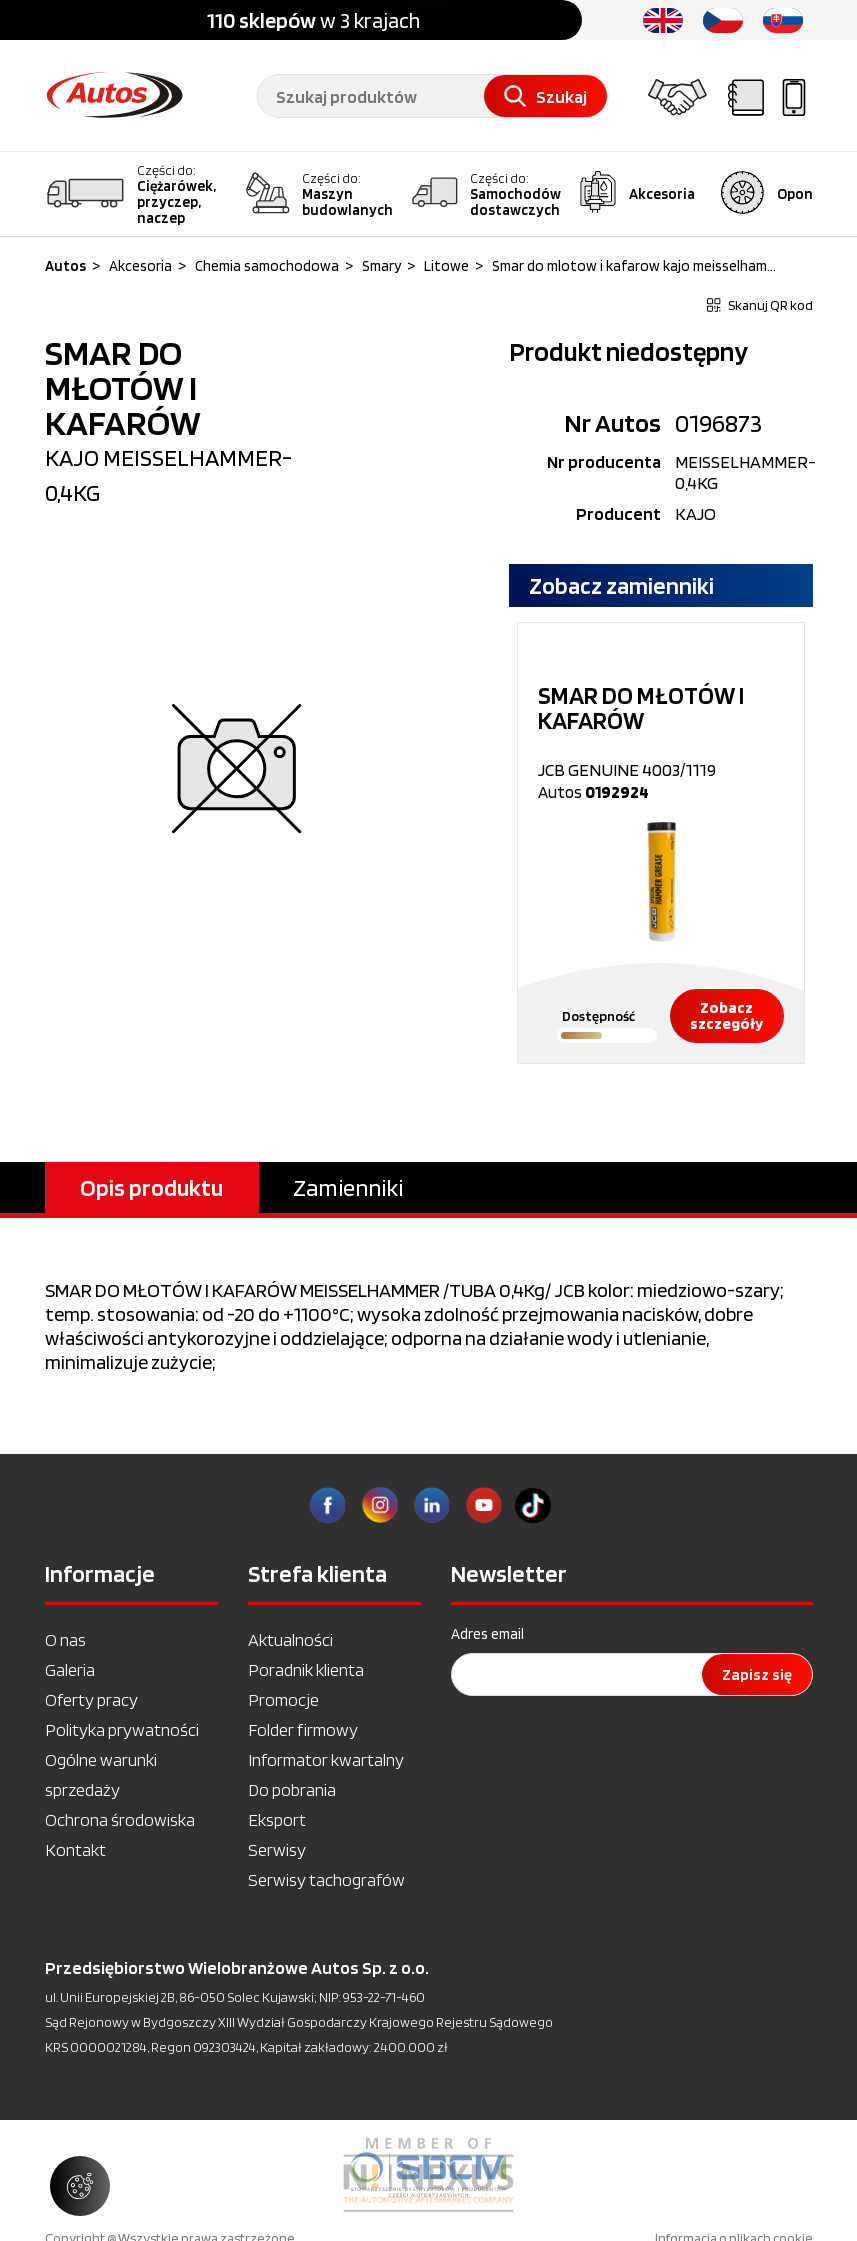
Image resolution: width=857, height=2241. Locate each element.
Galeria (70, 1669)
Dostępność (598, 1016)
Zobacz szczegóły (726, 1015)
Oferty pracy (91, 1699)
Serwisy (277, 1849)
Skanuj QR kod (760, 305)
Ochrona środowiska (120, 1819)
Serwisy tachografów (326, 1879)
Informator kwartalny (326, 1759)
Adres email (487, 1634)
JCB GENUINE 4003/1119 (661, 731)
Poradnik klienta (306, 1669)
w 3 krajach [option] (313, 20)
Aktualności (290, 1639)
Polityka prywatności (122, 1729)
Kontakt (75, 1849)
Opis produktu (151, 1187)
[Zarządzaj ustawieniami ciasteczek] (80, 2186)
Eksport (277, 1819)
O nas (65, 1639)
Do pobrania (292, 1789)
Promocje (283, 1699)
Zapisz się (757, 1674)
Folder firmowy (303, 1729)
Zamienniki (348, 1187)
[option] (661, 843)
